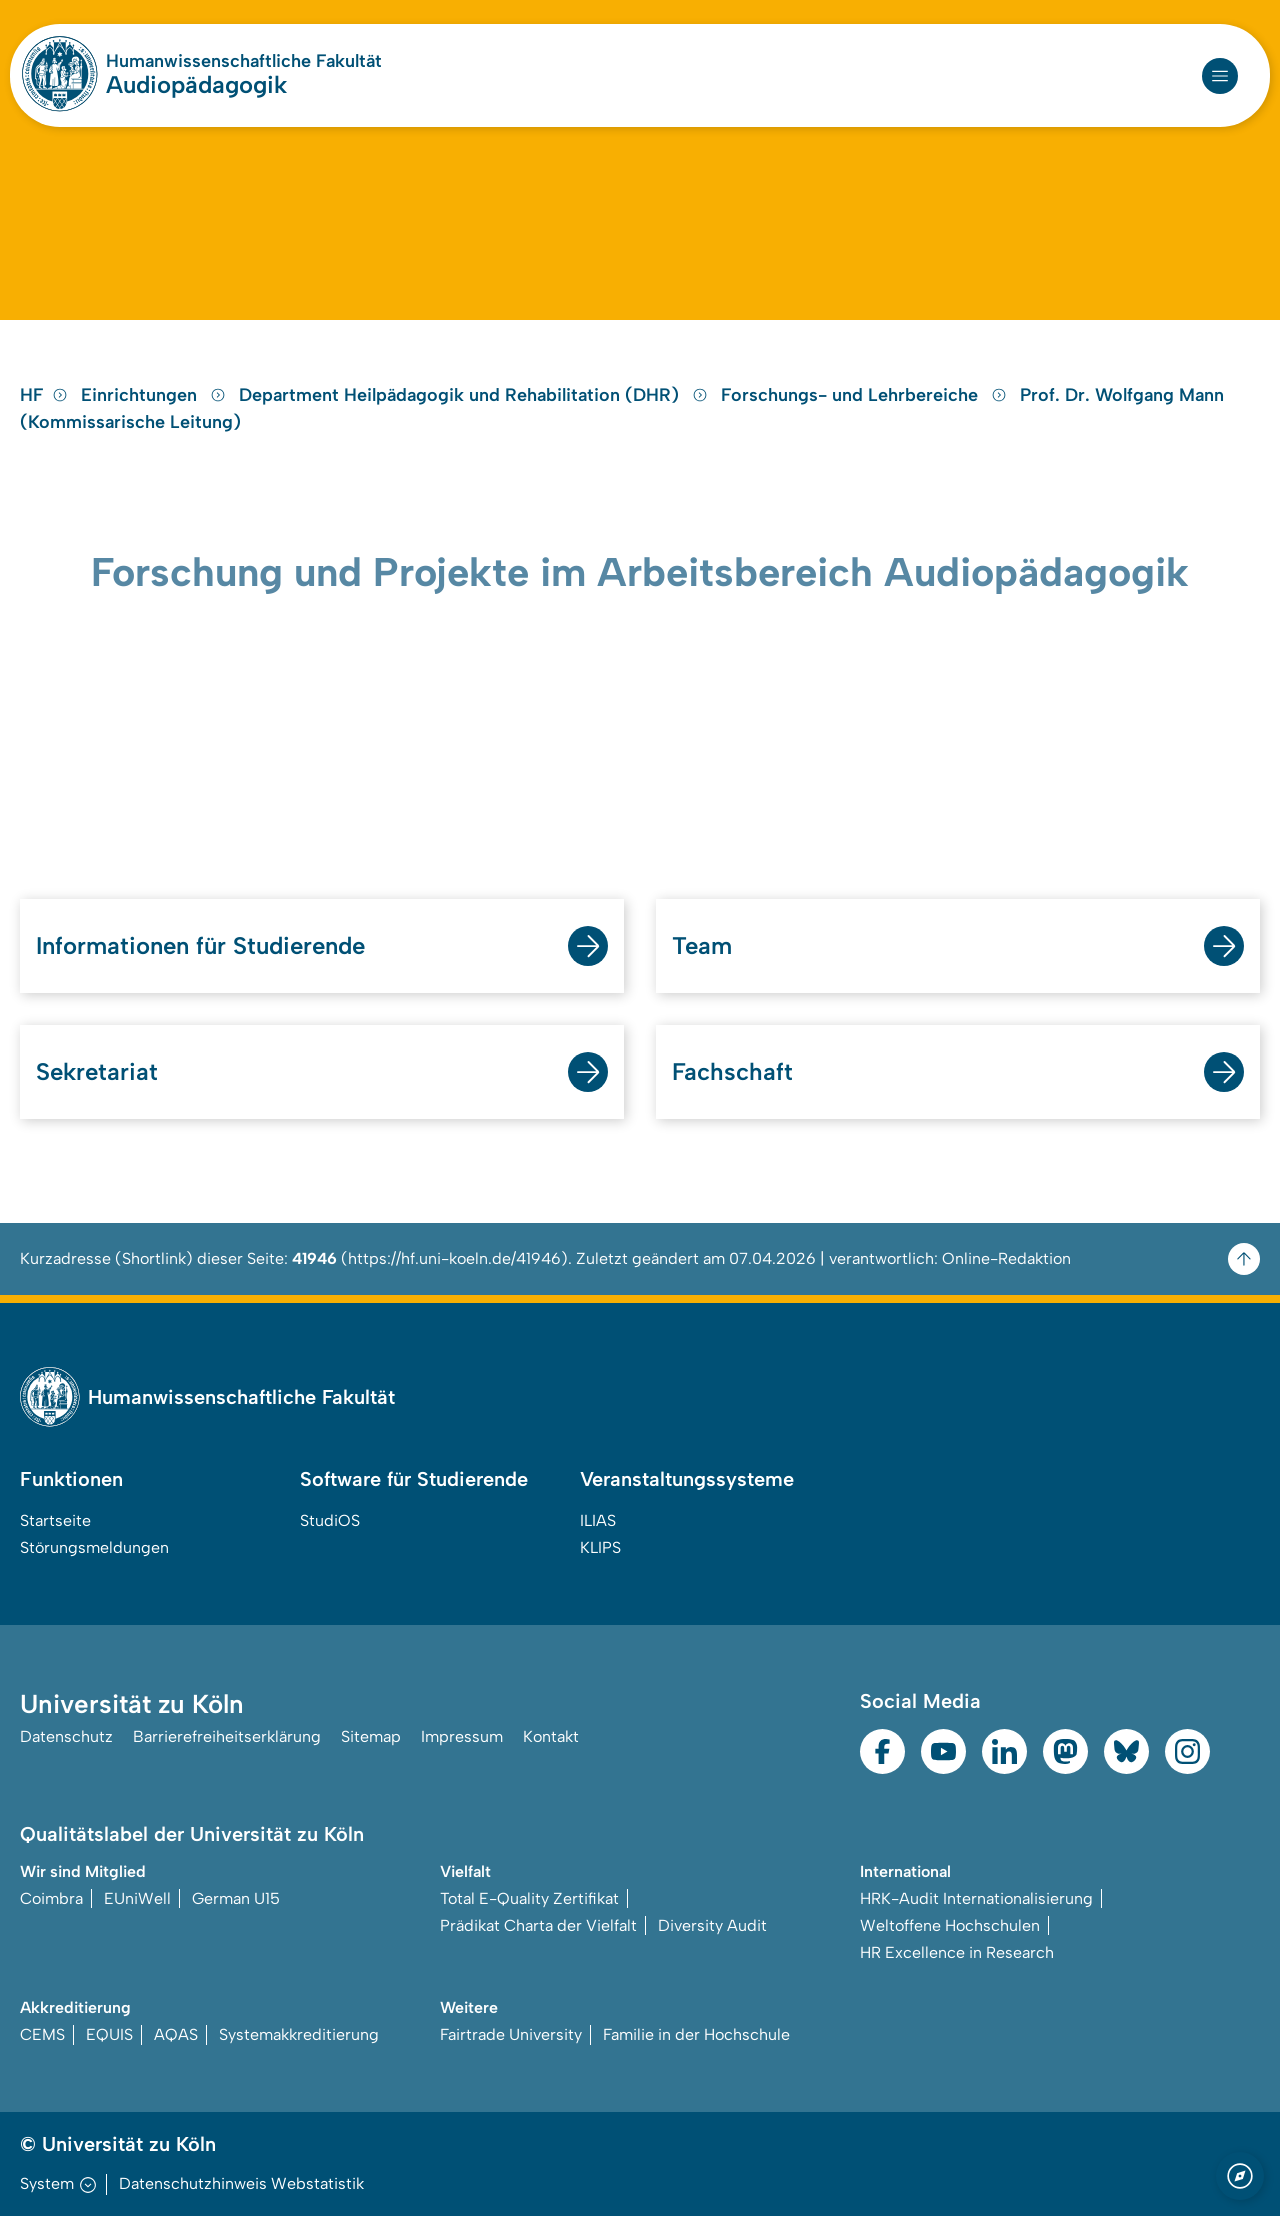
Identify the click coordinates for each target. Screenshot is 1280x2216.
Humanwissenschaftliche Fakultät (244, 61)
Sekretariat (97, 1071)
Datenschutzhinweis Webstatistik (241, 2183)
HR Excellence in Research (957, 1952)
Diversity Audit (712, 1925)
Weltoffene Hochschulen (950, 1925)
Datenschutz (66, 1736)
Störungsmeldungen (94, 1547)
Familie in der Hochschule (696, 2034)
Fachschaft (732, 1071)
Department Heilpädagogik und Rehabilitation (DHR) (476, 395)
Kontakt (551, 1736)
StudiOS (330, 1520)
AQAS (176, 2034)
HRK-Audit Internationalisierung (976, 1898)
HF (44, 395)
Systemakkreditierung (299, 2034)
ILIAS (598, 1520)
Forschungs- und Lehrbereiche (866, 395)
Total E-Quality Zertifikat (529, 1898)
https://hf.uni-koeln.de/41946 (454, 1258)
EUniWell (137, 1898)
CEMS (42, 2034)
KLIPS (600, 1547)
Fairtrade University (511, 2034)
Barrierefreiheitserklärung (227, 1736)
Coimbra (51, 1898)
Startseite (55, 1520)
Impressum (462, 1736)
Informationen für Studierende (200, 945)
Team (702, 945)
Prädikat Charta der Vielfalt (538, 1925)
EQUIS (109, 2034)
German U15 (236, 1898)
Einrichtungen (156, 395)
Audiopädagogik (196, 84)
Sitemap (371, 1736)
